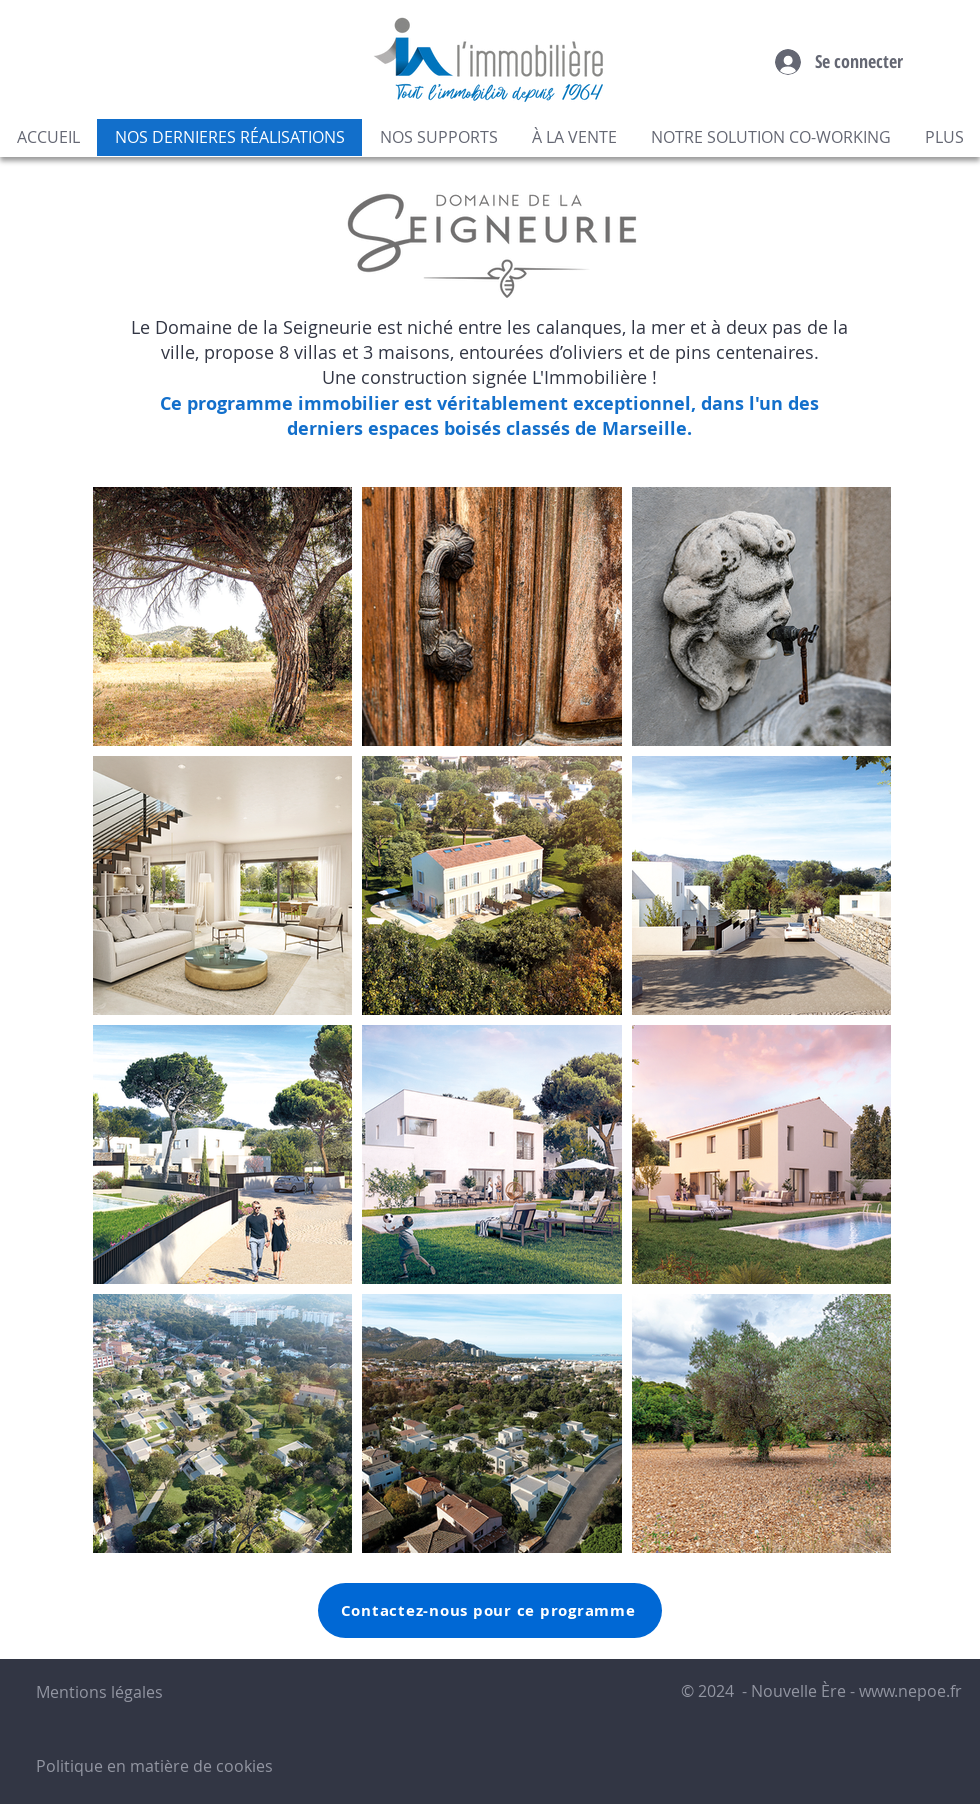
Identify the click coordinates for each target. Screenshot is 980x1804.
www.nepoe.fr (910, 1691)
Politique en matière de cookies (156, 1766)
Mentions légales (99, 1692)
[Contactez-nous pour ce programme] (490, 1610)
